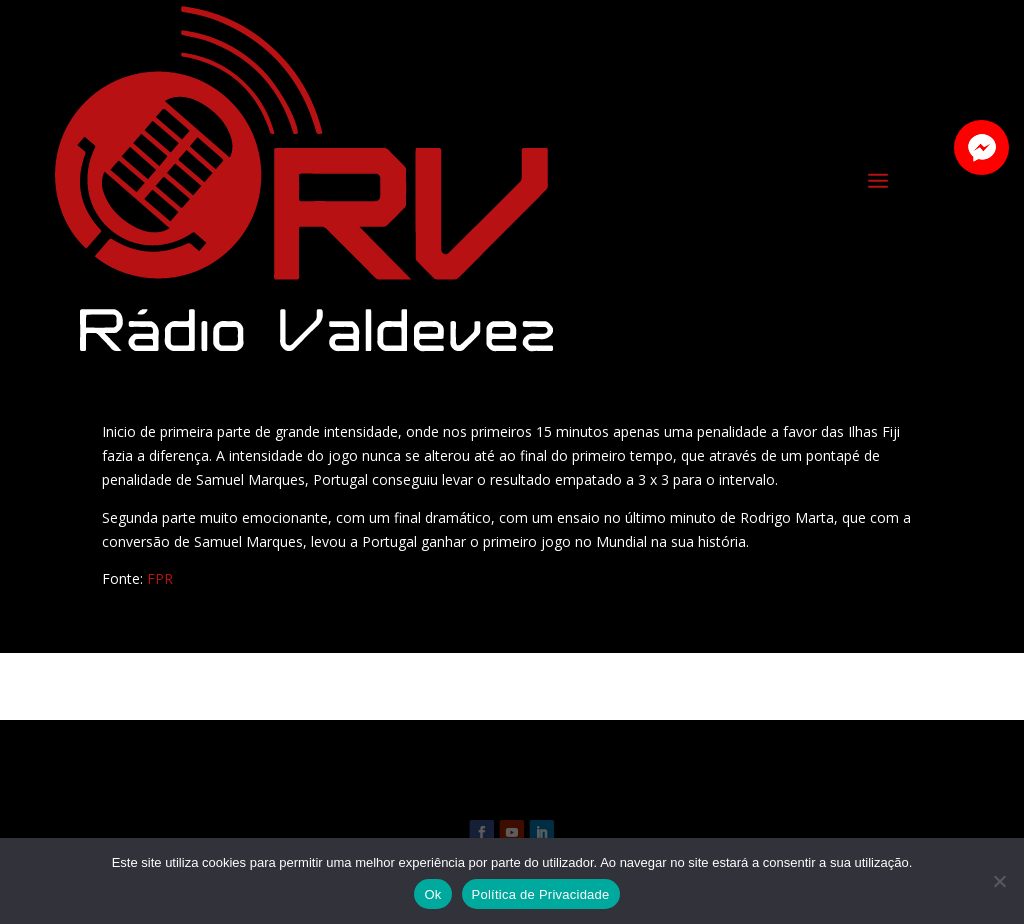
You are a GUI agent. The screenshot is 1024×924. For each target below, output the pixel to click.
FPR (160, 578)
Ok (432, 894)
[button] (981, 147)
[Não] (999, 881)
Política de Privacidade (541, 894)
